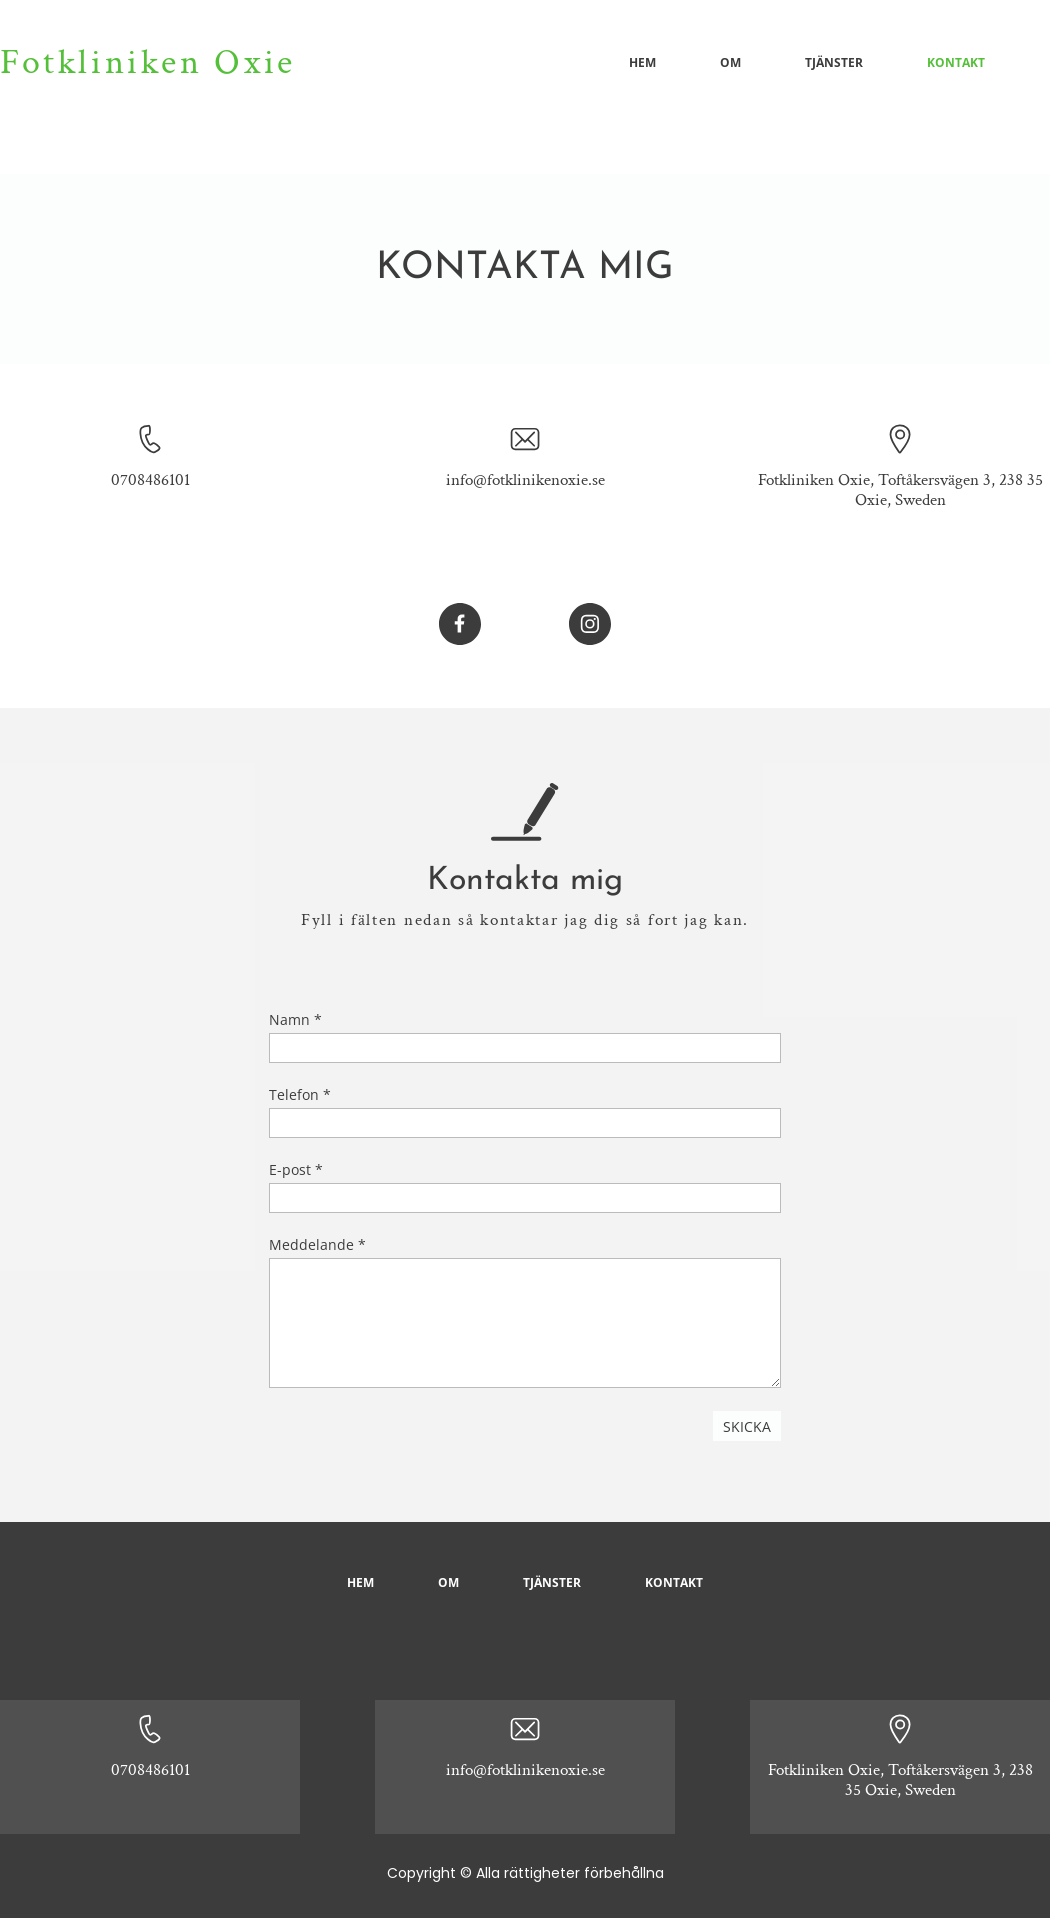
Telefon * (300, 1094)
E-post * (296, 1169)
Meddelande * (317, 1244)
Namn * (295, 1019)
